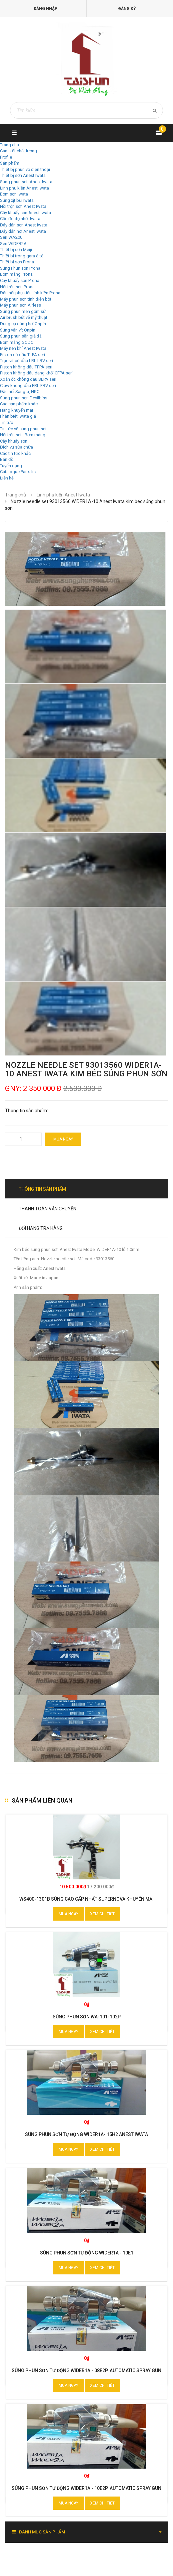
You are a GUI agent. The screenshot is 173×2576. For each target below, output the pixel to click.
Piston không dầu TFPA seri (26, 366)
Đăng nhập (45, 8)
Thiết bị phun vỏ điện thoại (25, 169)
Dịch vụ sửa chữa (16, 447)
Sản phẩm (9, 163)
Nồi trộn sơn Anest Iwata (23, 206)
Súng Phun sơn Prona (20, 268)
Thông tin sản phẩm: (26, 1110)
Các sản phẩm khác (19, 403)
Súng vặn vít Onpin (17, 330)
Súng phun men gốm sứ (23, 311)
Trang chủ (9, 144)
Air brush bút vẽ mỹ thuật (23, 317)
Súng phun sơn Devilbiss (23, 397)
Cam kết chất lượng (18, 150)
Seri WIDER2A (13, 243)
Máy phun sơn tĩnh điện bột (25, 299)
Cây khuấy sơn (13, 441)
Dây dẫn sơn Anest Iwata (23, 224)
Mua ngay (63, 1139)
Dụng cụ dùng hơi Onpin (23, 323)
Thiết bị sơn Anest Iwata (23, 175)
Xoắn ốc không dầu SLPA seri (28, 379)
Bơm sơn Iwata (14, 194)
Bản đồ (6, 459)
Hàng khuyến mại (16, 410)
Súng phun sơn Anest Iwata (26, 181)
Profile (6, 157)
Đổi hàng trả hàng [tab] (41, 1228)
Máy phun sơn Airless (20, 305)
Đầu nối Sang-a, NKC (19, 391)
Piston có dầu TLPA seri (22, 354)
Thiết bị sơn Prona (17, 261)
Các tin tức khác (15, 453)
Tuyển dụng (11, 465)
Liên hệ (7, 477)
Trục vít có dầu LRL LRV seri (26, 360)
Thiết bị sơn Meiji (16, 249)
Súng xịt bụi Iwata (17, 200)
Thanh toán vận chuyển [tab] (47, 1208)
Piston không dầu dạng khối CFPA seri (36, 372)
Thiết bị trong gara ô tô (22, 255)
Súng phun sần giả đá (21, 336)
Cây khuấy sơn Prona (19, 280)
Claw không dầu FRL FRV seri (28, 385)
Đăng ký (127, 8)
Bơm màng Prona (16, 274)
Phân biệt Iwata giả (18, 416)
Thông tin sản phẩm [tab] (42, 1189)
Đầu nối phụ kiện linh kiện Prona (30, 292)
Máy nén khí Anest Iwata (23, 348)
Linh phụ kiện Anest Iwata (24, 188)
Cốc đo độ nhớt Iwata (20, 218)
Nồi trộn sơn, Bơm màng (22, 434)
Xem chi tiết (102, 1914)
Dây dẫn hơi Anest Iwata (23, 231)
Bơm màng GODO (17, 342)
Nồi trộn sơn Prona (17, 286)
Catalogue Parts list (18, 471)
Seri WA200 (11, 237)
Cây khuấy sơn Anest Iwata (25, 212)
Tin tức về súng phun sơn (24, 428)
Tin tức (6, 422)
